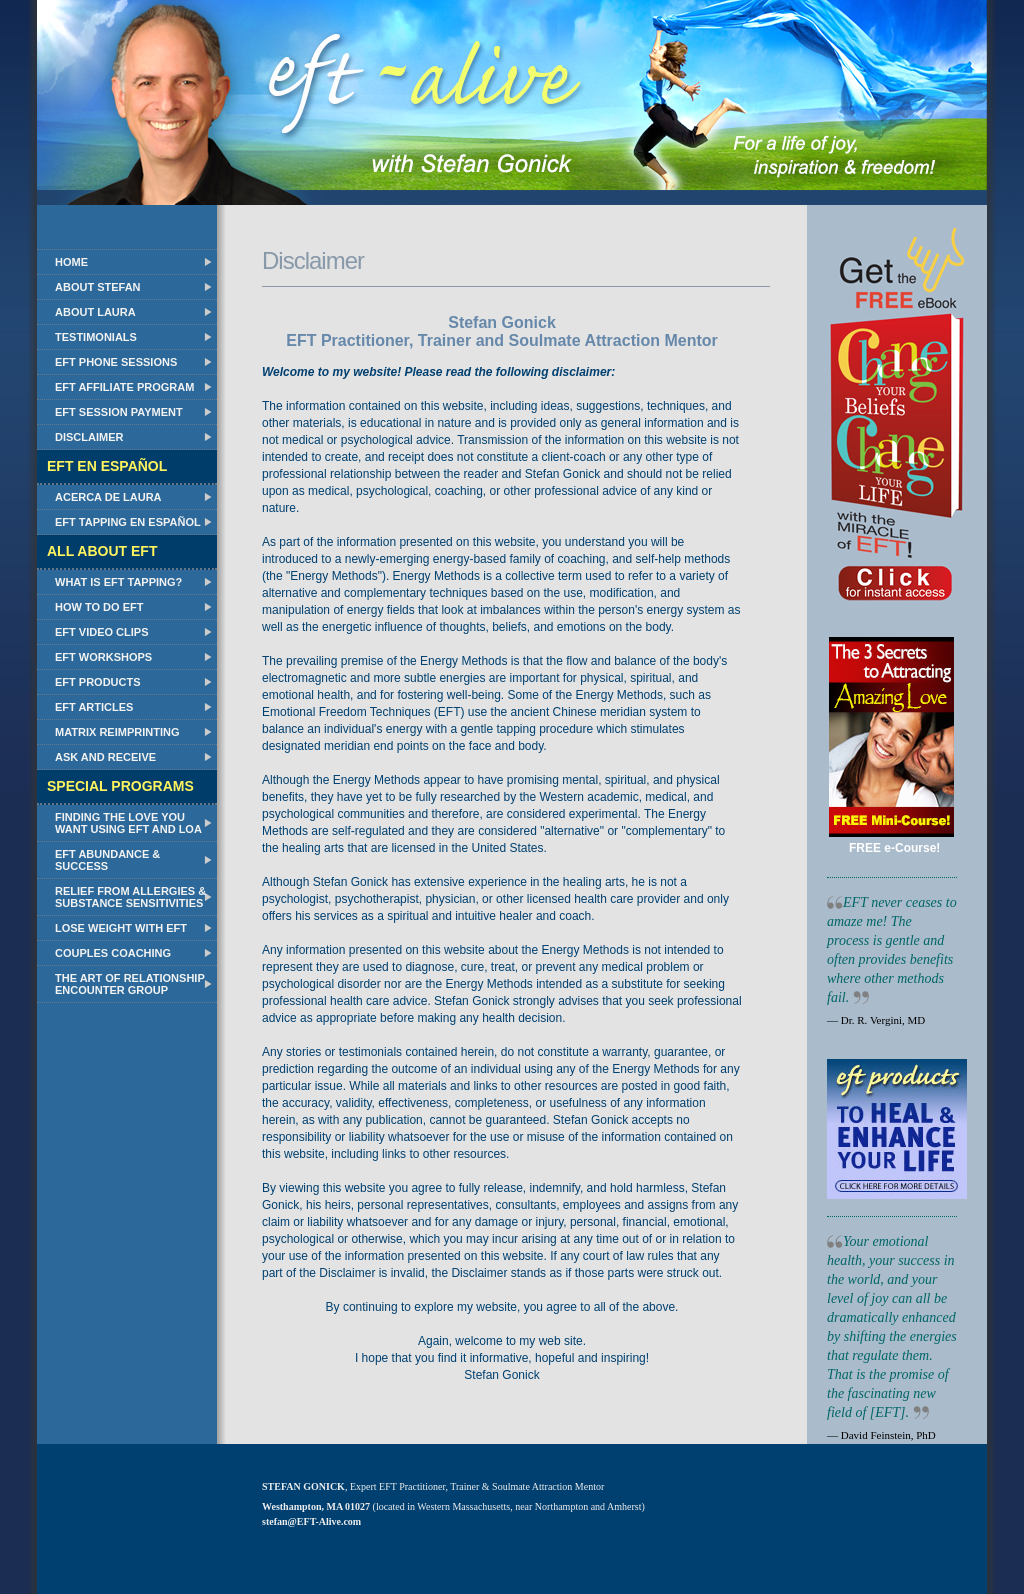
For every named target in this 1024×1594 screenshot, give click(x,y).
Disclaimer (89, 437)
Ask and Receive (105, 757)
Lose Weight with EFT (121, 928)
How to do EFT (99, 607)
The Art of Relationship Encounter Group (130, 984)
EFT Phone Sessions (116, 362)
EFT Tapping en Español (128, 522)
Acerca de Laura (108, 497)
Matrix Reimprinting (117, 732)
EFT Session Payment (119, 412)
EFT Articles (94, 707)
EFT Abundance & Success (107, 860)
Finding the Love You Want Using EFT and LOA (128, 823)
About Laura (95, 312)
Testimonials (96, 337)
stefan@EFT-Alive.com (311, 1521)
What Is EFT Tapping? (118, 582)
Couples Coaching (113, 953)
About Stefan (98, 287)
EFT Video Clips (102, 632)
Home (71, 262)
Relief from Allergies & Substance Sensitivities (130, 897)
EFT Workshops (103, 657)
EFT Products (98, 682)
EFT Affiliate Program (124, 387)
